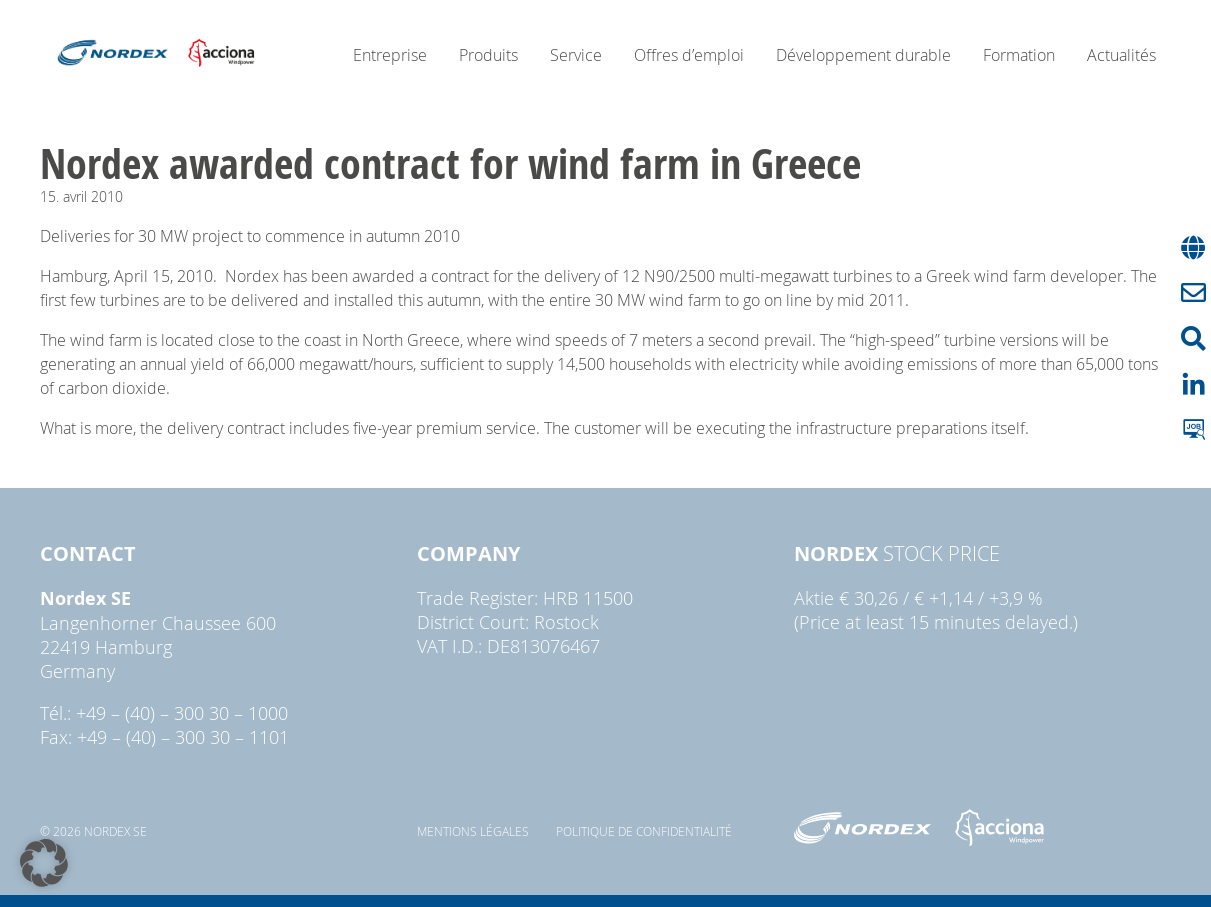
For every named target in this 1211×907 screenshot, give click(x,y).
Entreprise (390, 55)
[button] (44, 863)
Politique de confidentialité (644, 831)
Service (576, 55)
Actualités (1121, 55)
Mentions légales (473, 831)
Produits (488, 55)
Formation (1019, 55)
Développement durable (863, 55)
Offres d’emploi (689, 55)
